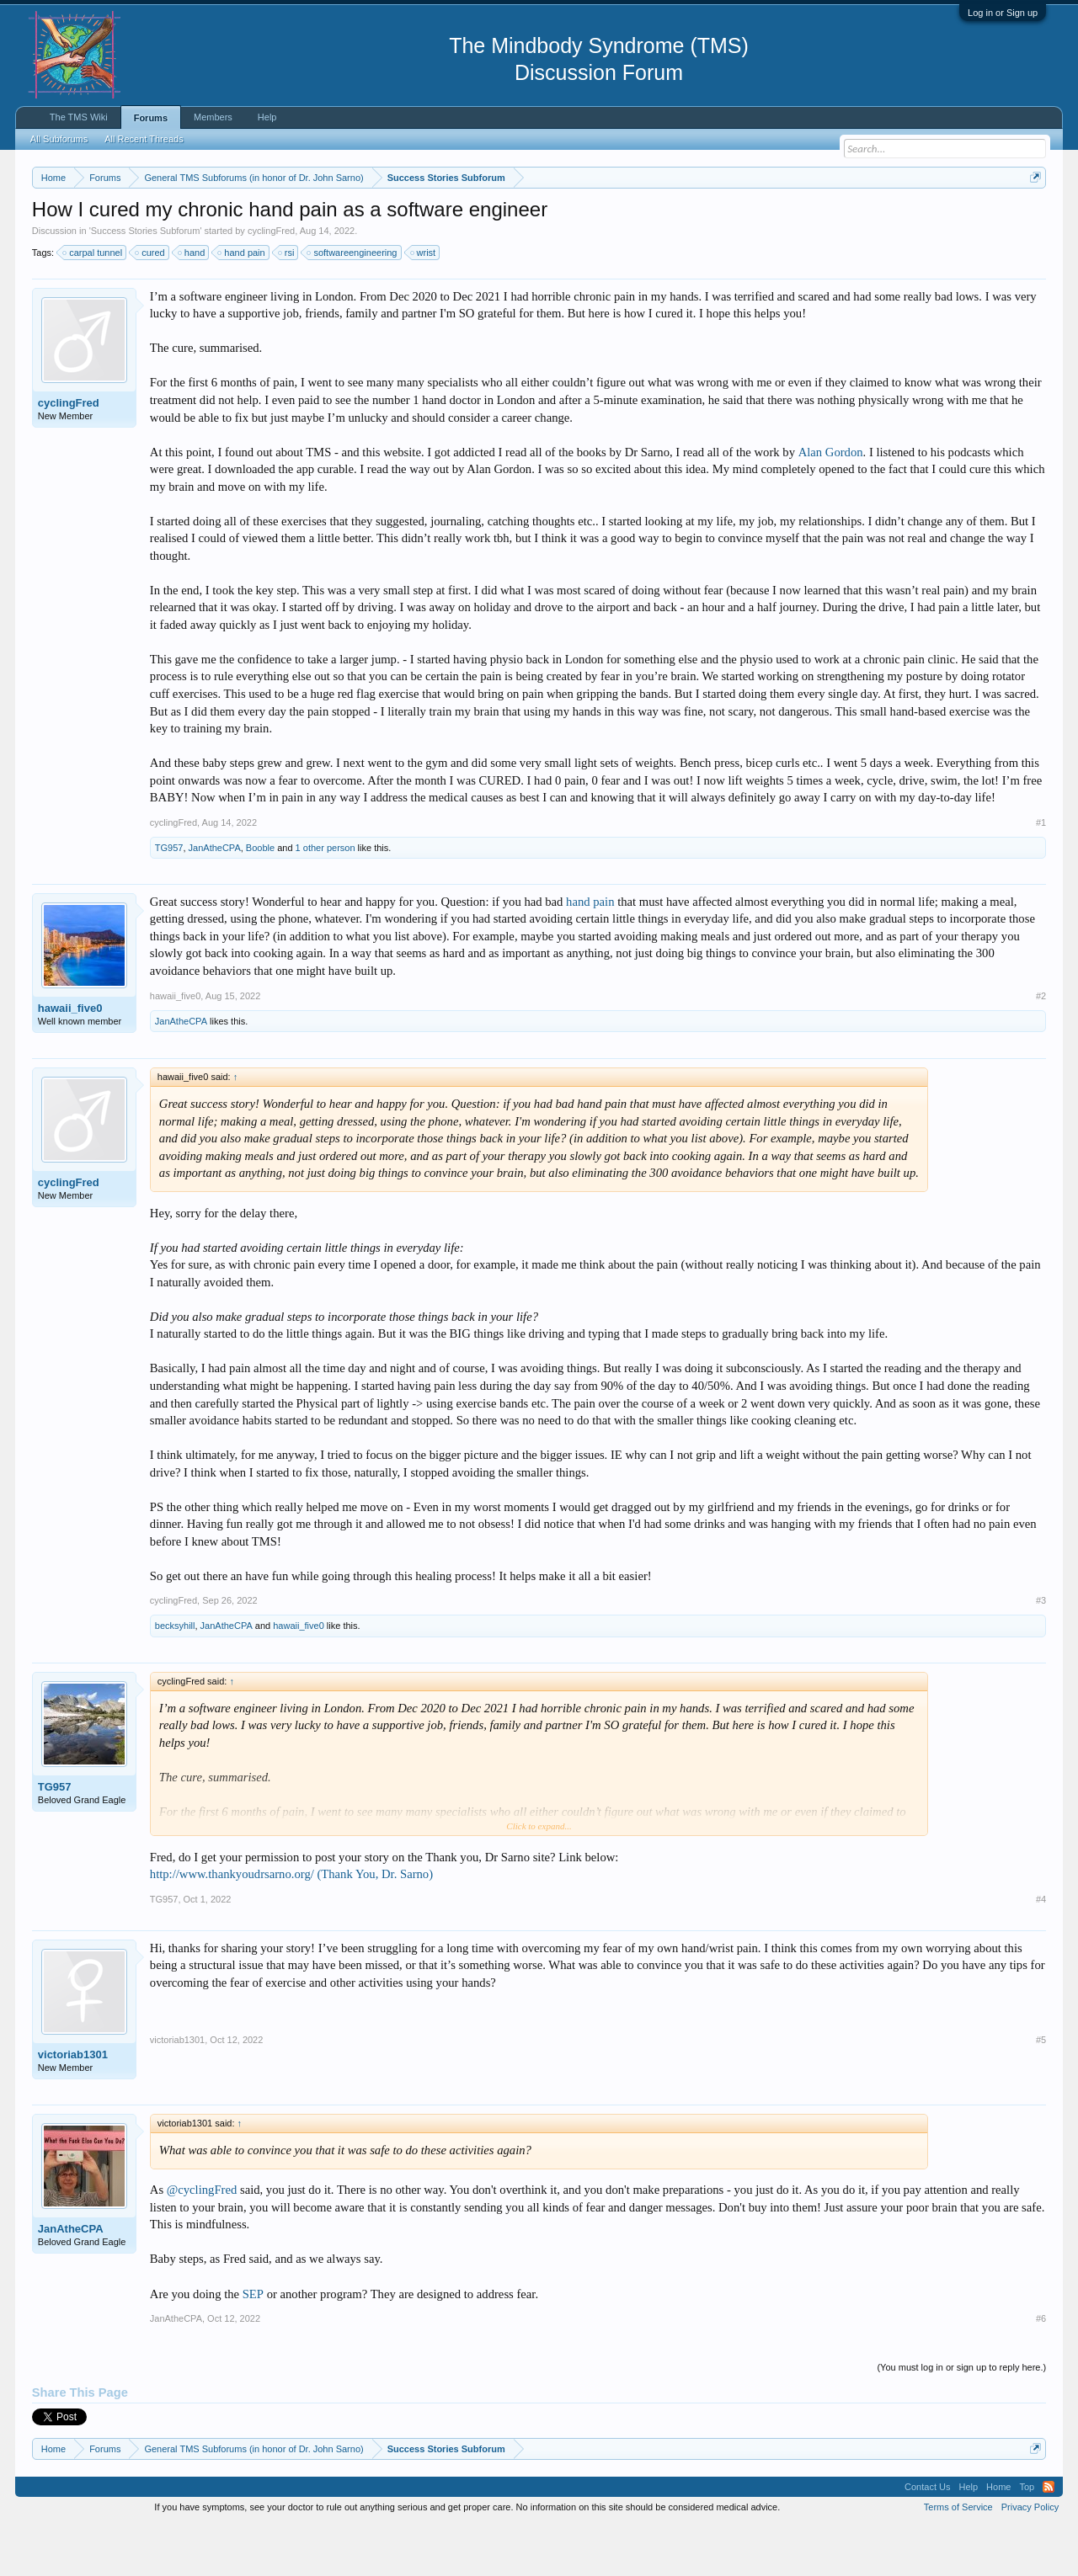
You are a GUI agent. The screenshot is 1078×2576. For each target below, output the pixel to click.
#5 (1041, 2090)
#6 (1041, 2369)
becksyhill (175, 1677)
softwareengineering (352, 303)
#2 (1041, 1046)
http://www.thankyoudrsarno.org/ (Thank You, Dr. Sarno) (291, 1924)
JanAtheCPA (215, 898)
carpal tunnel (93, 303)
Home (998, 2537)
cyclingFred (271, 281)
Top (1026, 2537)
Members (213, 117)
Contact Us (927, 2537)
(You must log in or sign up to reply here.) (961, 2418)
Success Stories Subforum (145, 281)
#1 (1041, 873)
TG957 (169, 898)
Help (267, 117)
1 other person (325, 898)
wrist (424, 303)
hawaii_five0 (70, 1058)
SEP (253, 2344)
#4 (1041, 1950)
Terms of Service (958, 2557)
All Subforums (59, 139)
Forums (151, 118)
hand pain (241, 303)
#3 (1041, 1652)
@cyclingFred (202, 2241)
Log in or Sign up (1003, 13)
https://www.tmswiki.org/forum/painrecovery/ (802, 218)
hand (192, 303)
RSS (1048, 2537)
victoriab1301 (73, 2105)
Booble (260, 898)
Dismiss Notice (1032, 216)
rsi (287, 303)
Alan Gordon (830, 502)
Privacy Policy (1030, 2557)
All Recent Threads (143, 139)
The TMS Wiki (79, 117)
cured (150, 303)
